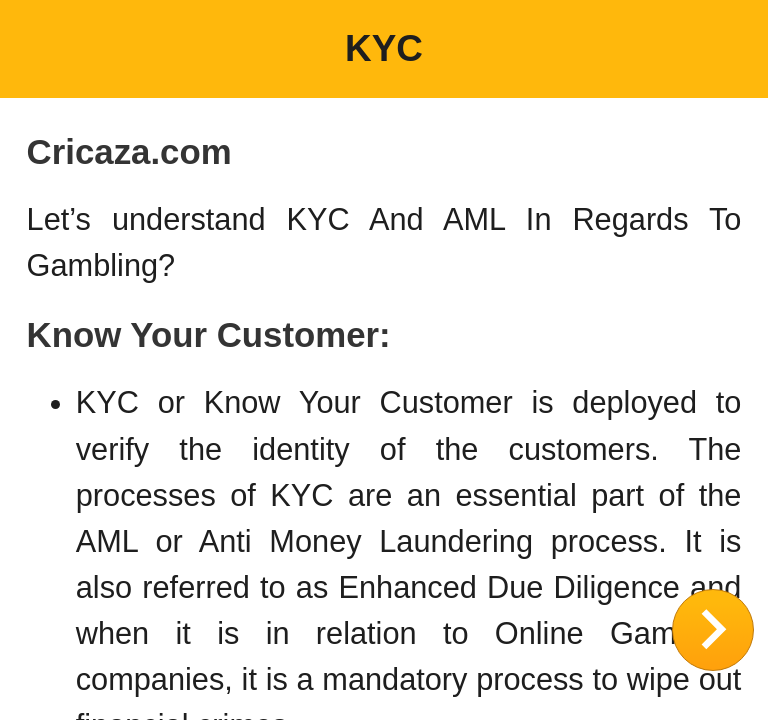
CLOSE (713, 630)
